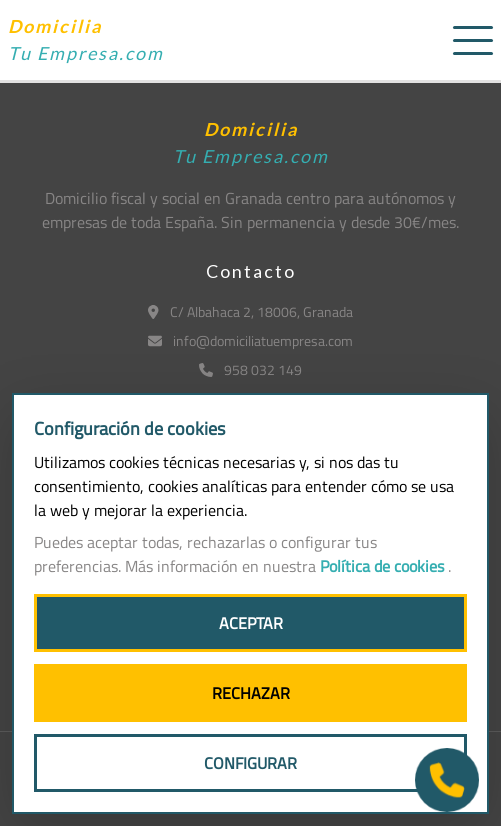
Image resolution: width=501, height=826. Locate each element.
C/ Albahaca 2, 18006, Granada (250, 311)
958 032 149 (250, 369)
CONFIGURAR (250, 763)
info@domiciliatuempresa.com (250, 340)
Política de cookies (384, 566)
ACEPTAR (251, 623)
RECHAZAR (251, 693)
